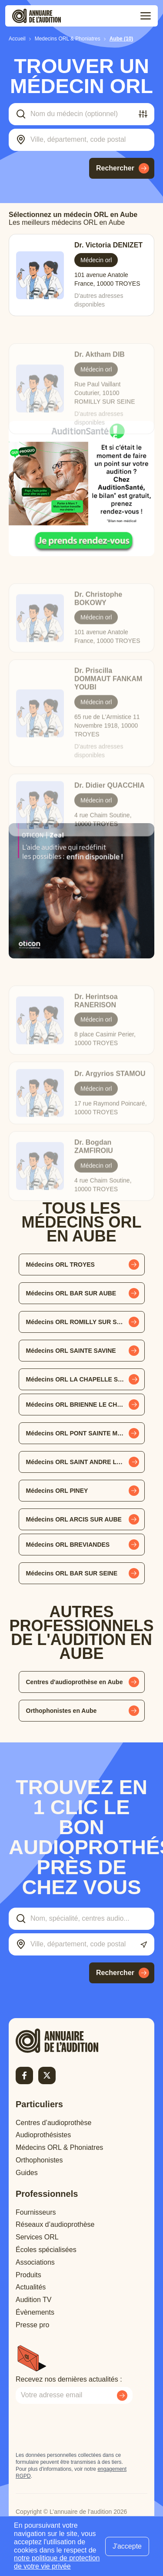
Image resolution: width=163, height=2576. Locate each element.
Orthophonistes (39, 2160)
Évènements (35, 2312)
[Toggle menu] (145, 16)
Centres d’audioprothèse (53, 2122)
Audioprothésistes (43, 2135)
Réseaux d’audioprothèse (55, 2224)
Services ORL (37, 2237)
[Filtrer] (143, 114)
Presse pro (32, 2325)
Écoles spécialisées (46, 2249)
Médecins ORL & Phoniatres (59, 2147)
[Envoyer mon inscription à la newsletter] (122, 2395)
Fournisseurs (36, 2212)
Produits (28, 2275)
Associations (35, 2262)
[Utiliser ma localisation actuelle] (143, 1945)
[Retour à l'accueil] (72, 2041)
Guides (27, 2172)
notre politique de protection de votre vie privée (57, 2562)
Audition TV (33, 2299)
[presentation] (82, 2428)
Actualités (31, 2287)
